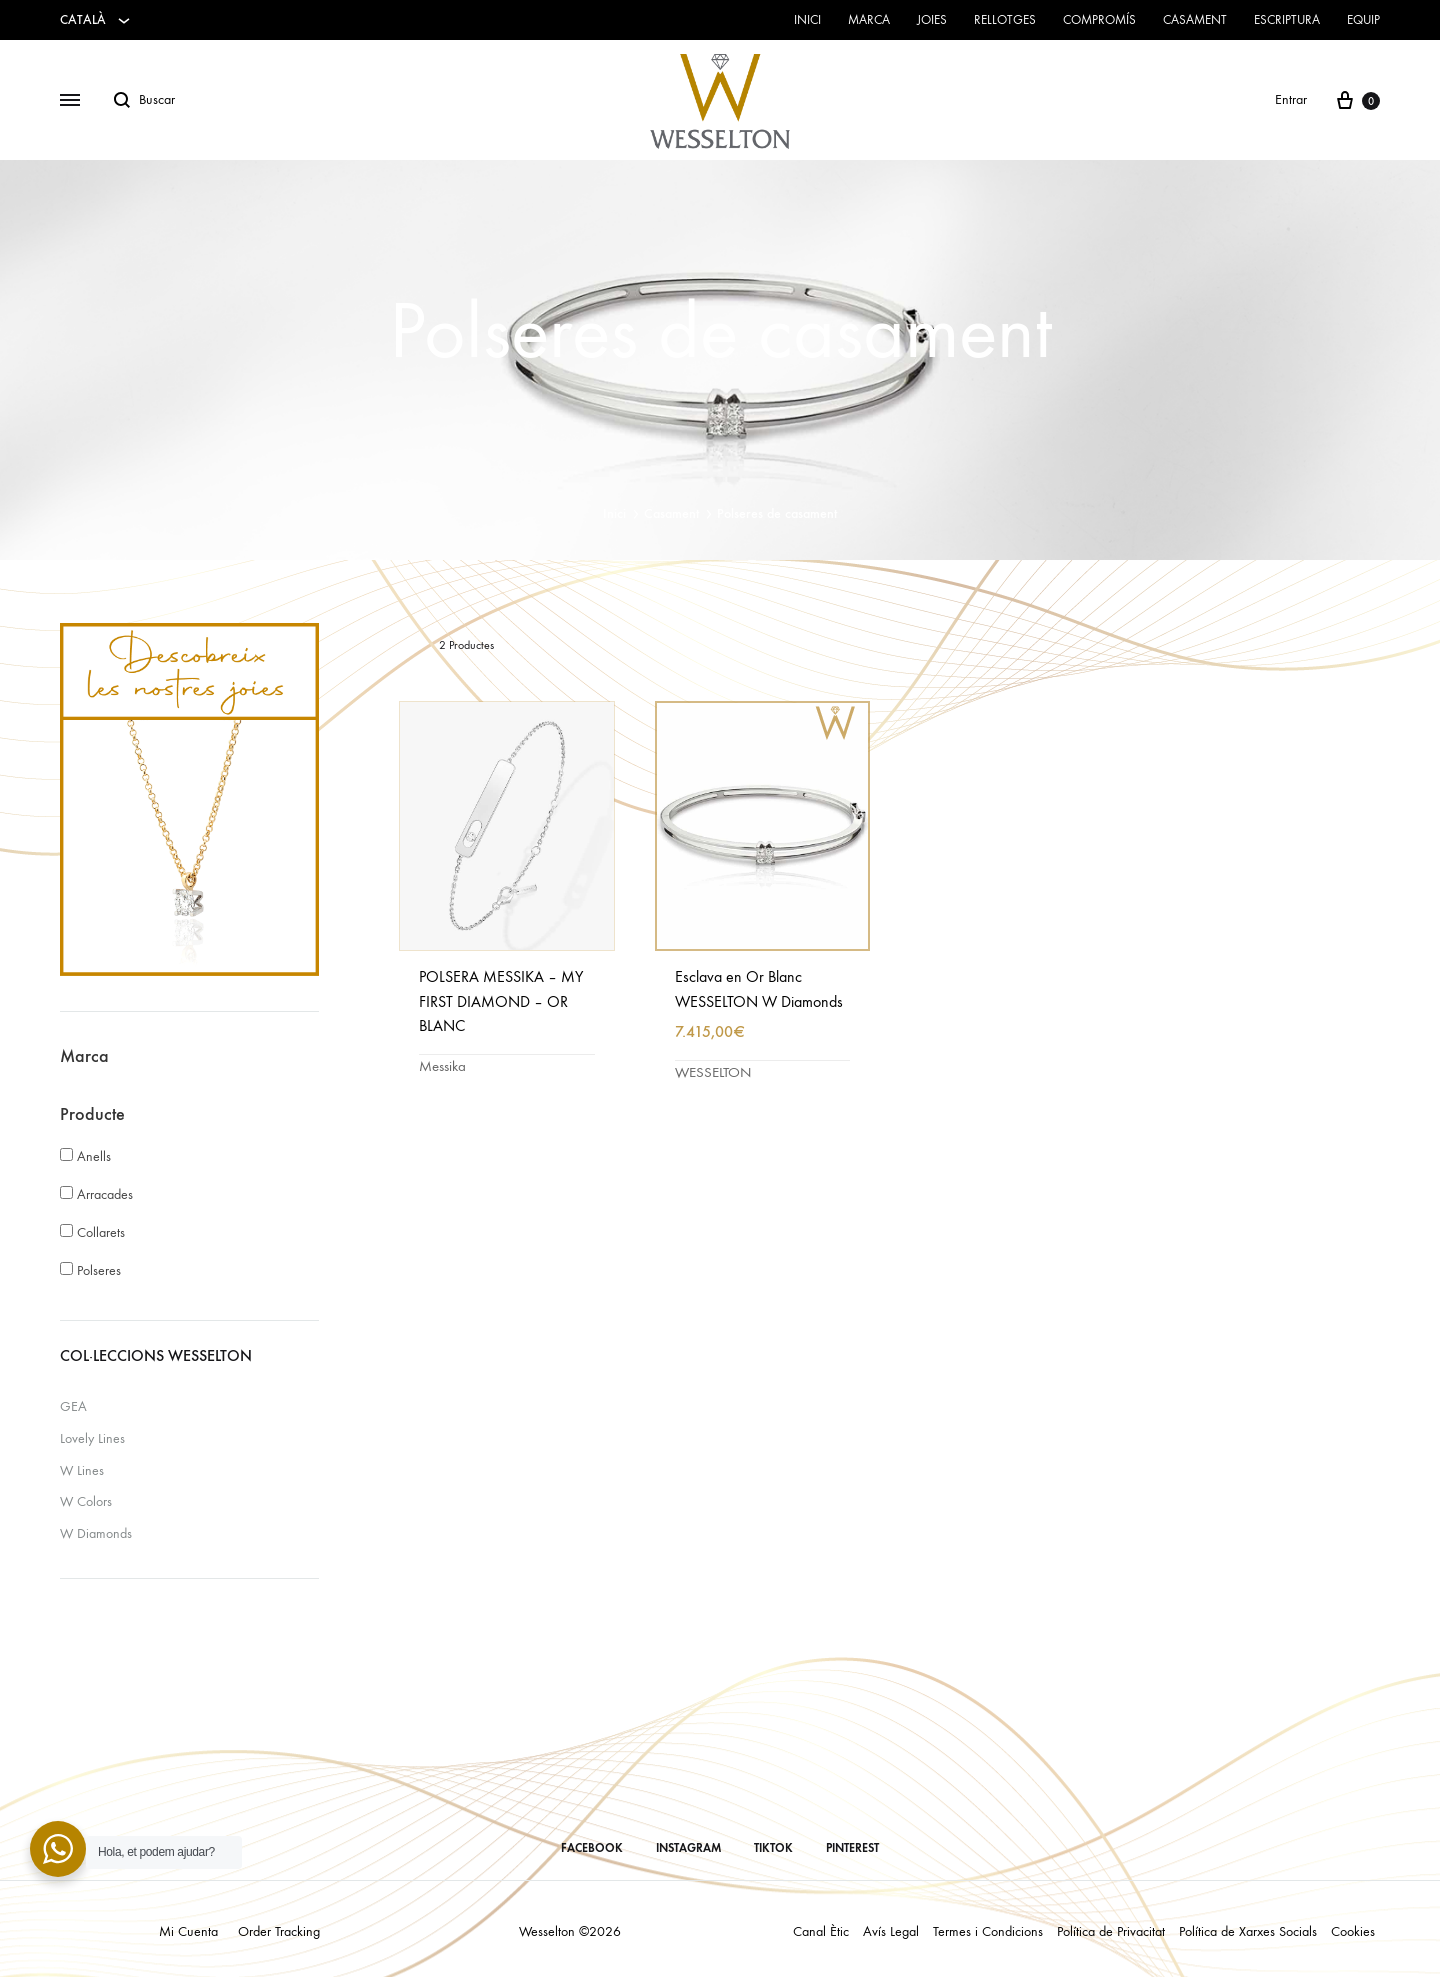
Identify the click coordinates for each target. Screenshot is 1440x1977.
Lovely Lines (92, 1438)
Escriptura (1287, 19)
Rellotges (1005, 19)
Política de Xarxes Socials (1248, 1931)
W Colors (86, 1501)
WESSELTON (713, 1072)
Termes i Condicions (988, 1931)
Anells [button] (94, 1156)
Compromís (1099, 19)
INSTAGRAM (688, 1848)
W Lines (82, 1470)
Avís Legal (891, 1931)
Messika (442, 1066)
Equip (1363, 19)
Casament (1195, 19)
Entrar (1291, 99)
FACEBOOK (592, 1848)
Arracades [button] (105, 1194)
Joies (932, 19)
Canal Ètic (821, 1931)
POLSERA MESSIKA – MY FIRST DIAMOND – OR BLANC (501, 1001)
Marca (869, 19)
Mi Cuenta (188, 1931)
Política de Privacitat (1111, 1931)
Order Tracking (279, 1931)
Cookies (1353, 1931)
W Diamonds (96, 1533)
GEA (73, 1406)
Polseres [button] (99, 1270)
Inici (807, 19)
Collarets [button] (101, 1232)
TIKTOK (773, 1848)
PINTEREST (852, 1848)
